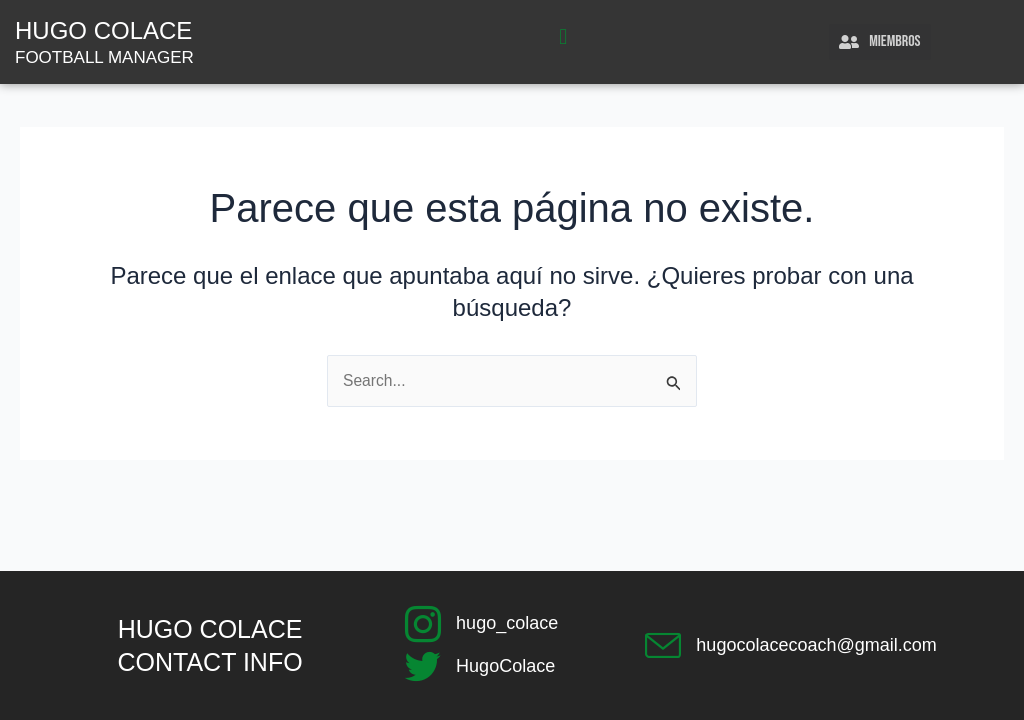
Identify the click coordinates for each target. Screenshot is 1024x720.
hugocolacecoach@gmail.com (816, 645)
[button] (563, 37)
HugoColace (505, 666)
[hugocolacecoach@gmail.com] (663, 646)
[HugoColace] (423, 667)
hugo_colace (507, 623)
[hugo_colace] (423, 624)
